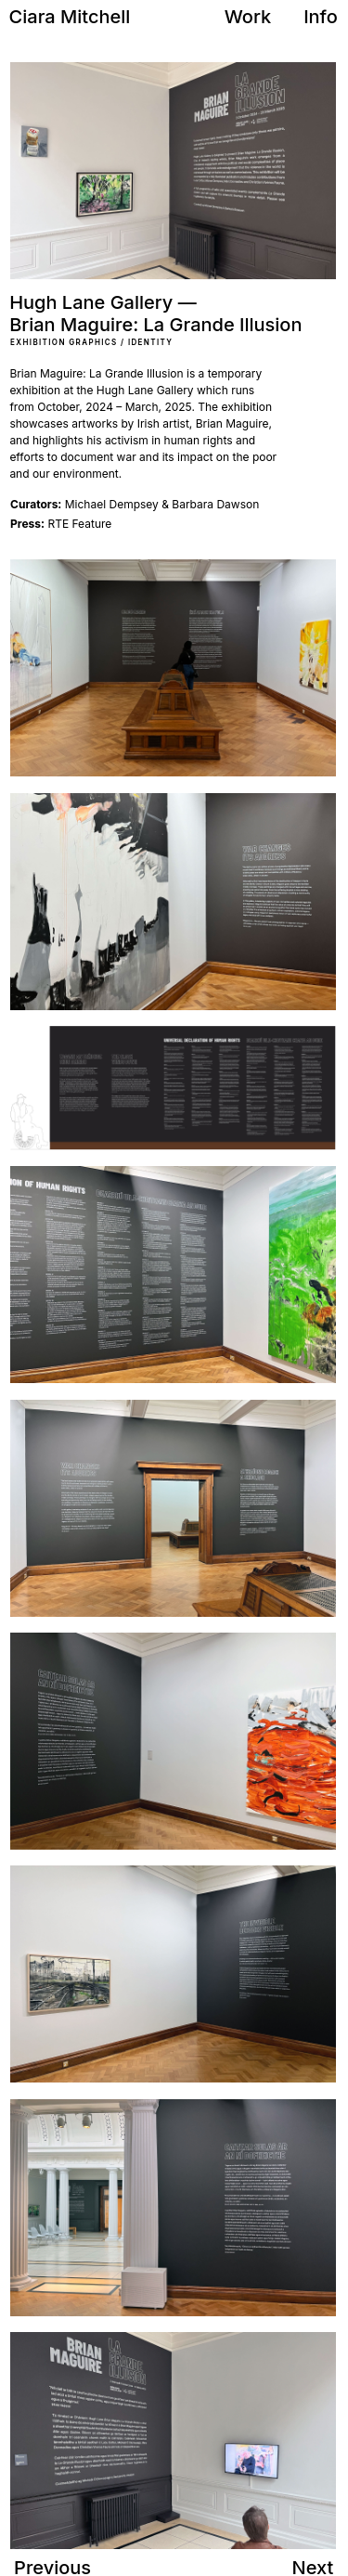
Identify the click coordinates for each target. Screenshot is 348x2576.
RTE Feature (60, 524)
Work (248, 17)
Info (320, 17)
